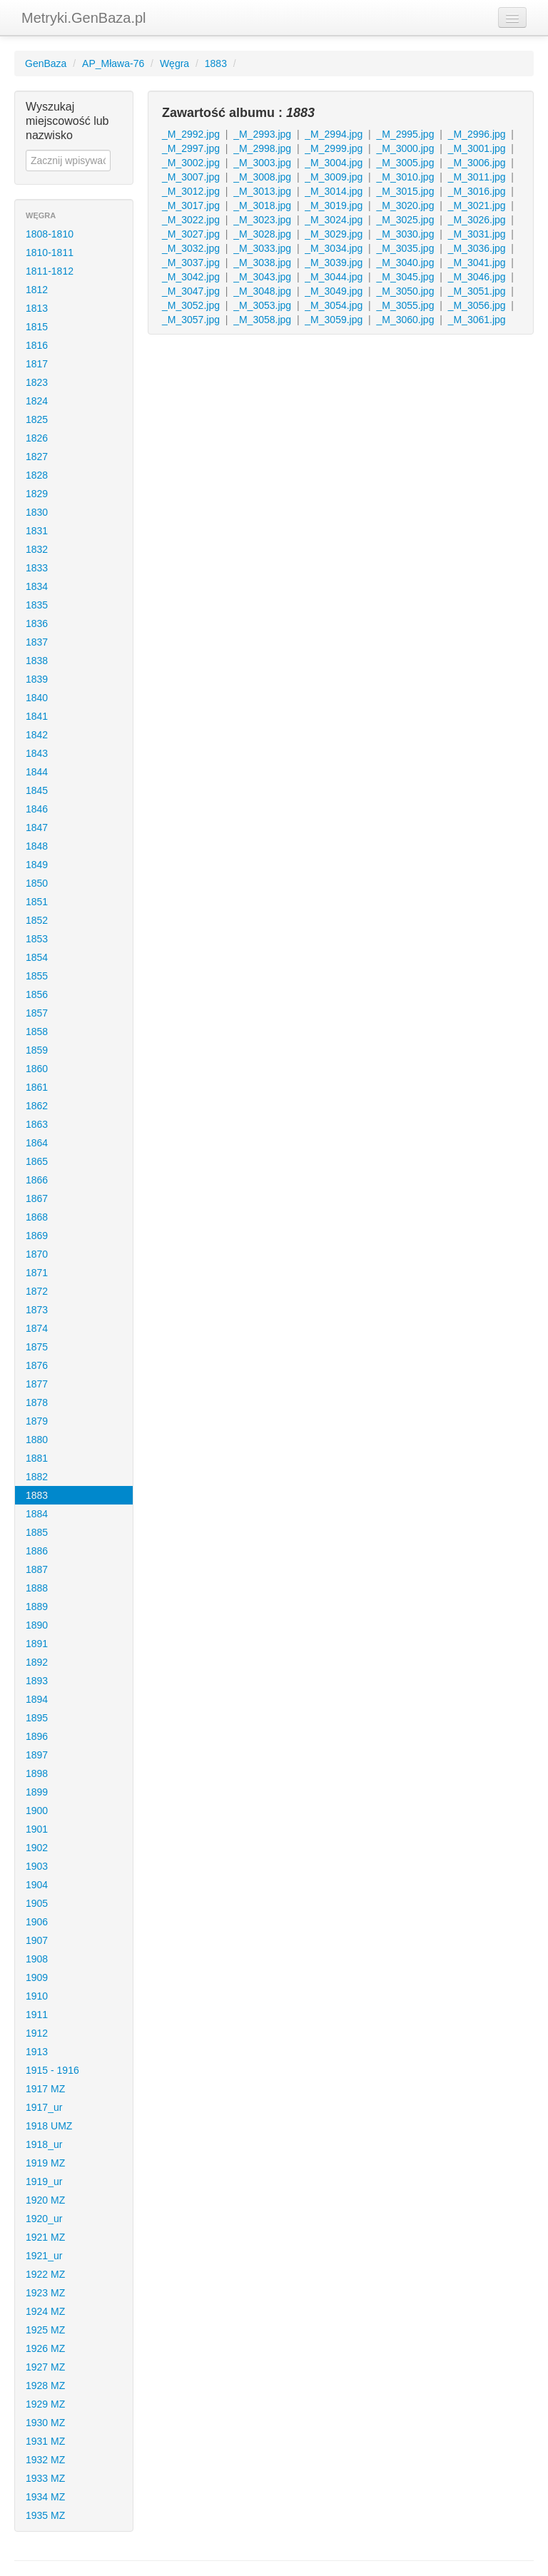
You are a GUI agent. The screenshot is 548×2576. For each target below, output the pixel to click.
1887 (37, 1569)
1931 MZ (45, 2441)
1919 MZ (45, 2163)
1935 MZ (45, 2515)
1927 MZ (45, 2367)
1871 (37, 1272)
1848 (37, 846)
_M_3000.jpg (405, 148)
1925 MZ (45, 2330)
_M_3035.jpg (405, 248)
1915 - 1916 (52, 2070)
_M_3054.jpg (333, 305)
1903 (37, 1866)
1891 (37, 1643)
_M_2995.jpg (405, 134)
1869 (37, 1235)
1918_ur (44, 2144)
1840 (37, 697)
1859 (37, 1050)
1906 (37, 1922)
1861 (37, 1087)
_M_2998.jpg (262, 148)
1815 (37, 326)
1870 (37, 1254)
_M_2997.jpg (191, 148)
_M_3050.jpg (405, 291)
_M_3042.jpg (191, 276)
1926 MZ (45, 2348)
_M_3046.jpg (477, 276)
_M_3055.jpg (405, 305)
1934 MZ (45, 2497)
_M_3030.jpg (405, 234)
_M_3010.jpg (405, 177)
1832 (37, 549)
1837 (37, 642)
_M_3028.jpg (262, 234)
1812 (37, 289)
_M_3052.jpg (191, 305)
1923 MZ (45, 2292)
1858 (37, 1031)
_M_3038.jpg (262, 262)
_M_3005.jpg (405, 162)
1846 (37, 809)
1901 (37, 1829)
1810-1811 (49, 252)
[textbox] (68, 160)
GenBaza (45, 63)
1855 (37, 976)
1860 (37, 1068)
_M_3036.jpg (477, 248)
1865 (37, 1161)
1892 (37, 1662)
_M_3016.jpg (477, 191)
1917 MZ (45, 2088)
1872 (37, 1291)
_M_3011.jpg (477, 177)
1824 (37, 401)
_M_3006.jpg (477, 162)
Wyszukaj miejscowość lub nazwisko (67, 121)
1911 (37, 2014)
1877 (37, 1384)
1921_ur (44, 2255)
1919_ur (44, 2181)
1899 (37, 1792)
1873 (37, 1309)
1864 (37, 1143)
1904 (37, 1884)
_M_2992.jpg (191, 134)
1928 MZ (45, 2385)
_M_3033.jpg (262, 248)
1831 (37, 530)
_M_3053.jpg (262, 305)
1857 (37, 1013)
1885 (37, 1532)
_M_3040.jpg (405, 262)
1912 (37, 2033)
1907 (37, 1940)
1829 (37, 493)
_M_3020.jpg (405, 205)
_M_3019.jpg (333, 205)
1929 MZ (45, 2404)
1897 (37, 1755)
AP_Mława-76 (113, 63)
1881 (37, 1458)
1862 (37, 1105)
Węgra (174, 63)
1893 (37, 1680)
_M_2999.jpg (333, 148)
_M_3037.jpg (191, 262)
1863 (37, 1124)
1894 (37, 1699)
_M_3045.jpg (405, 276)
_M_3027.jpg (191, 234)
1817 (37, 364)
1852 (37, 920)
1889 (37, 1606)
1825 (37, 419)
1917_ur (44, 2107)
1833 (37, 568)
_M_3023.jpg (262, 219)
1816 (37, 345)
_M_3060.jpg (405, 319)
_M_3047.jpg (191, 291)
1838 (37, 660)
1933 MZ (45, 2478)
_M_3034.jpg (333, 248)
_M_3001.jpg (477, 148)
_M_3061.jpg (477, 319)
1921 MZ (45, 2237)
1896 (37, 1736)
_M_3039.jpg (333, 262)
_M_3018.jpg (262, 205)
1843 (37, 753)
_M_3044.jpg (333, 276)
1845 (37, 790)
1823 (37, 382)
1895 (37, 1718)
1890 (37, 1625)
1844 (37, 772)
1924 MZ (45, 2311)
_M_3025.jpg (405, 219)
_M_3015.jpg (405, 191)
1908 (37, 1959)
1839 (37, 679)
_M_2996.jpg (477, 134)
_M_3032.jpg (191, 248)
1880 (37, 1439)
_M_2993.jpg (262, 134)
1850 (37, 883)
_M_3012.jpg (191, 191)
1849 (37, 864)
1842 (37, 734)
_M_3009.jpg (333, 177)
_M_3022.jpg (191, 219)
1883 (216, 63)
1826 (37, 438)
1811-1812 (49, 271)
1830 (37, 512)
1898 (37, 1773)
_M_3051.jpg (477, 291)
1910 (37, 1996)
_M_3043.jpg (262, 276)
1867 (37, 1198)
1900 (37, 1810)
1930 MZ (45, 2422)
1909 (37, 1977)
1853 (37, 939)
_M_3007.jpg (191, 177)
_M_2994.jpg (333, 134)
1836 (37, 623)
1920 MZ (45, 2200)
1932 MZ (45, 2459)
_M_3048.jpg (262, 291)
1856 (37, 994)
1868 (37, 1217)
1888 (37, 1588)
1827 (37, 456)
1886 (37, 1551)
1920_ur (44, 2218)
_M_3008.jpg (262, 177)
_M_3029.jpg (333, 234)
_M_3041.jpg (477, 262)
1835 (37, 605)
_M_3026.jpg (477, 219)
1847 (37, 827)
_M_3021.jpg (477, 205)
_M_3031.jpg (477, 234)
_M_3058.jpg (262, 319)
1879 (37, 1421)
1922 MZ (45, 2274)
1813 (37, 308)
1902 (37, 1847)
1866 (37, 1180)
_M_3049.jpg (333, 291)
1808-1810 (49, 234)
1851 (37, 901)
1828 (37, 475)
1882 (37, 1476)
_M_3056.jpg (477, 305)
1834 (37, 586)
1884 (37, 1513)
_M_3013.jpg (262, 191)
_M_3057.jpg (191, 319)
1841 (37, 716)
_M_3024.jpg (333, 219)
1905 (37, 1903)
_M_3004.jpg (333, 162)
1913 (37, 2051)
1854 (37, 957)
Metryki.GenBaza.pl (83, 18)
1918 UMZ (49, 2126)
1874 (37, 1328)
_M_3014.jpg (333, 191)
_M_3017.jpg (191, 205)
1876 (37, 1365)
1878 (37, 1402)
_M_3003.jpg (262, 162)
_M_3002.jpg (191, 162)
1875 (37, 1347)
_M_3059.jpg (333, 319)
